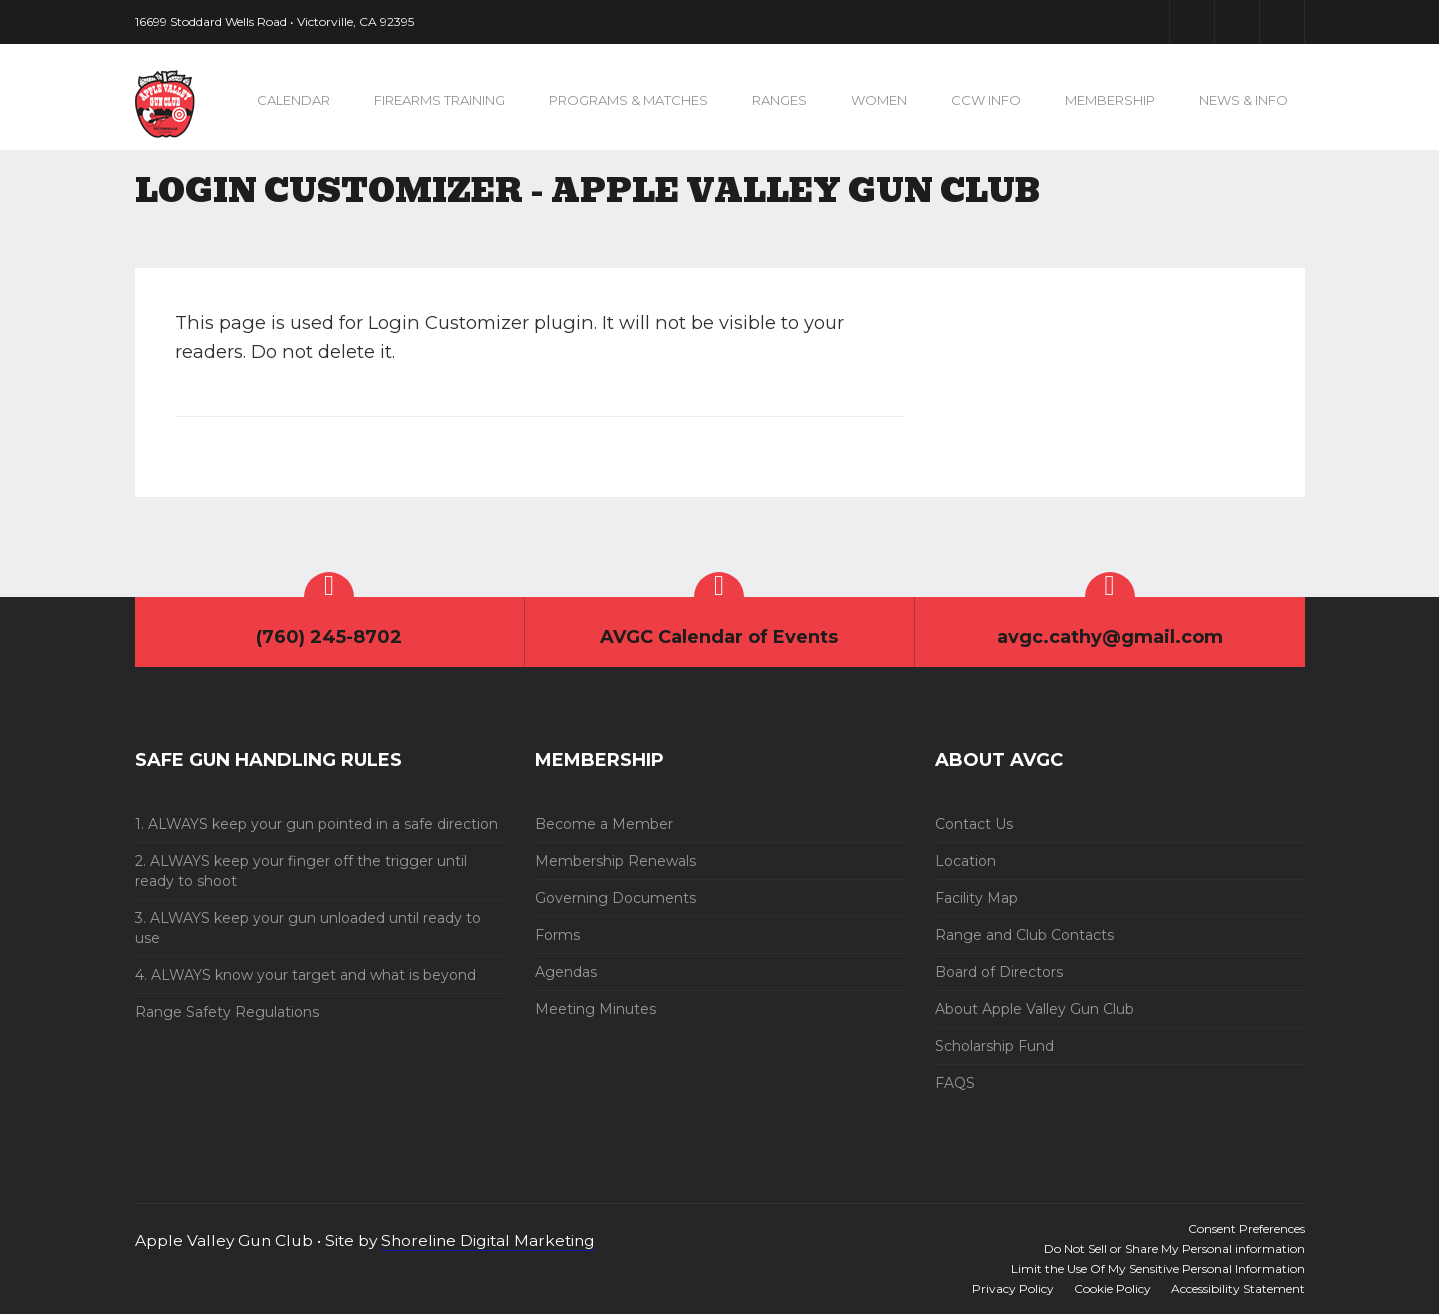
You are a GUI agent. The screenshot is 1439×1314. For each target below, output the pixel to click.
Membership (1110, 100)
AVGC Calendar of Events (719, 637)
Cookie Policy (1112, 1288)
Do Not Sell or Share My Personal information (1174, 1248)
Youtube (1237, 22)
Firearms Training (439, 100)
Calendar (293, 100)
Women (879, 100)
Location (965, 861)
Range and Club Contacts (1024, 935)
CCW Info (986, 100)
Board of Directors (999, 972)
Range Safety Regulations (227, 1012)
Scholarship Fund (994, 1046)
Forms (557, 935)
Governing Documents (615, 898)
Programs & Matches (628, 100)
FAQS (955, 1083)
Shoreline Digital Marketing (488, 1240)
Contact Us (974, 824)
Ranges (779, 100)
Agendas (566, 972)
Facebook (1192, 22)
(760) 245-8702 (329, 637)
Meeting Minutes (595, 1009)
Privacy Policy (1013, 1288)
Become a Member (604, 824)
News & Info (1243, 100)
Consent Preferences (1246, 1228)
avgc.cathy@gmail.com (1110, 637)
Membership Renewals (615, 861)
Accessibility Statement (1238, 1288)
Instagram (1282, 22)
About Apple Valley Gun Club (1034, 1009)
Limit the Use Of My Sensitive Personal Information (1158, 1268)
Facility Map (976, 898)
